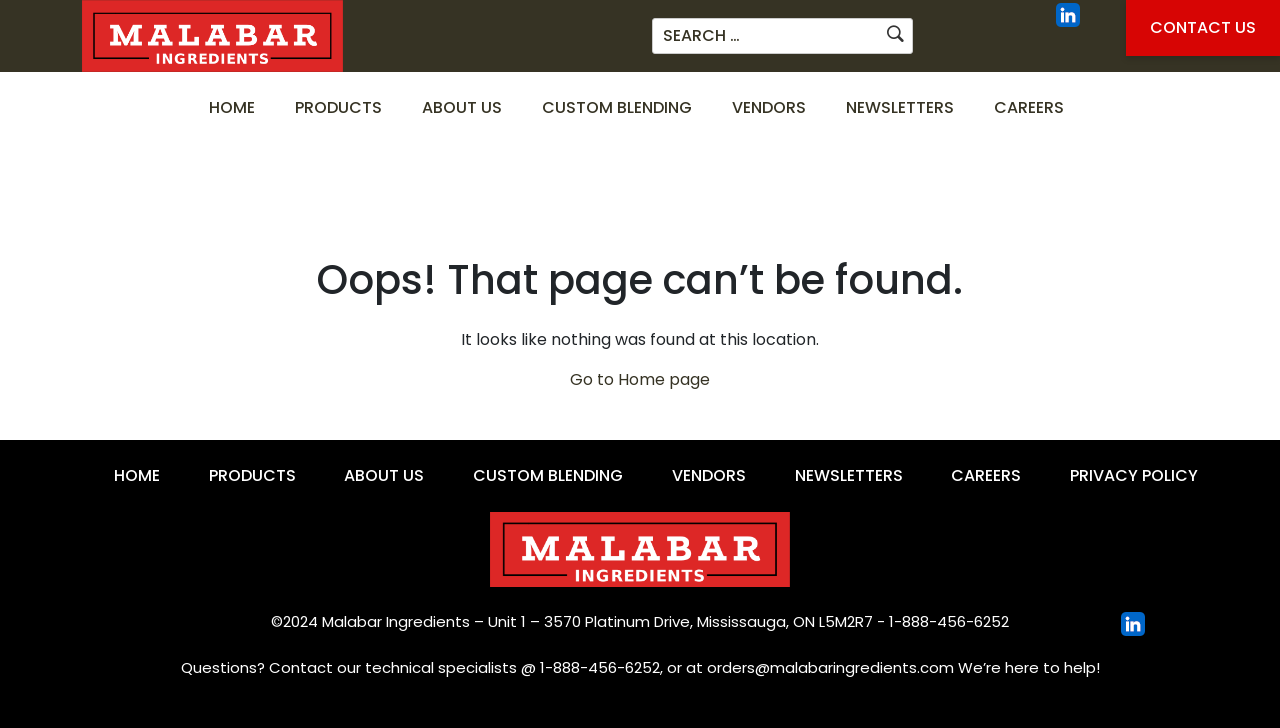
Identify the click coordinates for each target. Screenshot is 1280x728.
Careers (1029, 107)
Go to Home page (640, 379)
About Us (462, 107)
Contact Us (1203, 27)
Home (232, 107)
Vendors (769, 107)
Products (338, 107)
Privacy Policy (1134, 475)
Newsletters (900, 107)
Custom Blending (617, 107)
